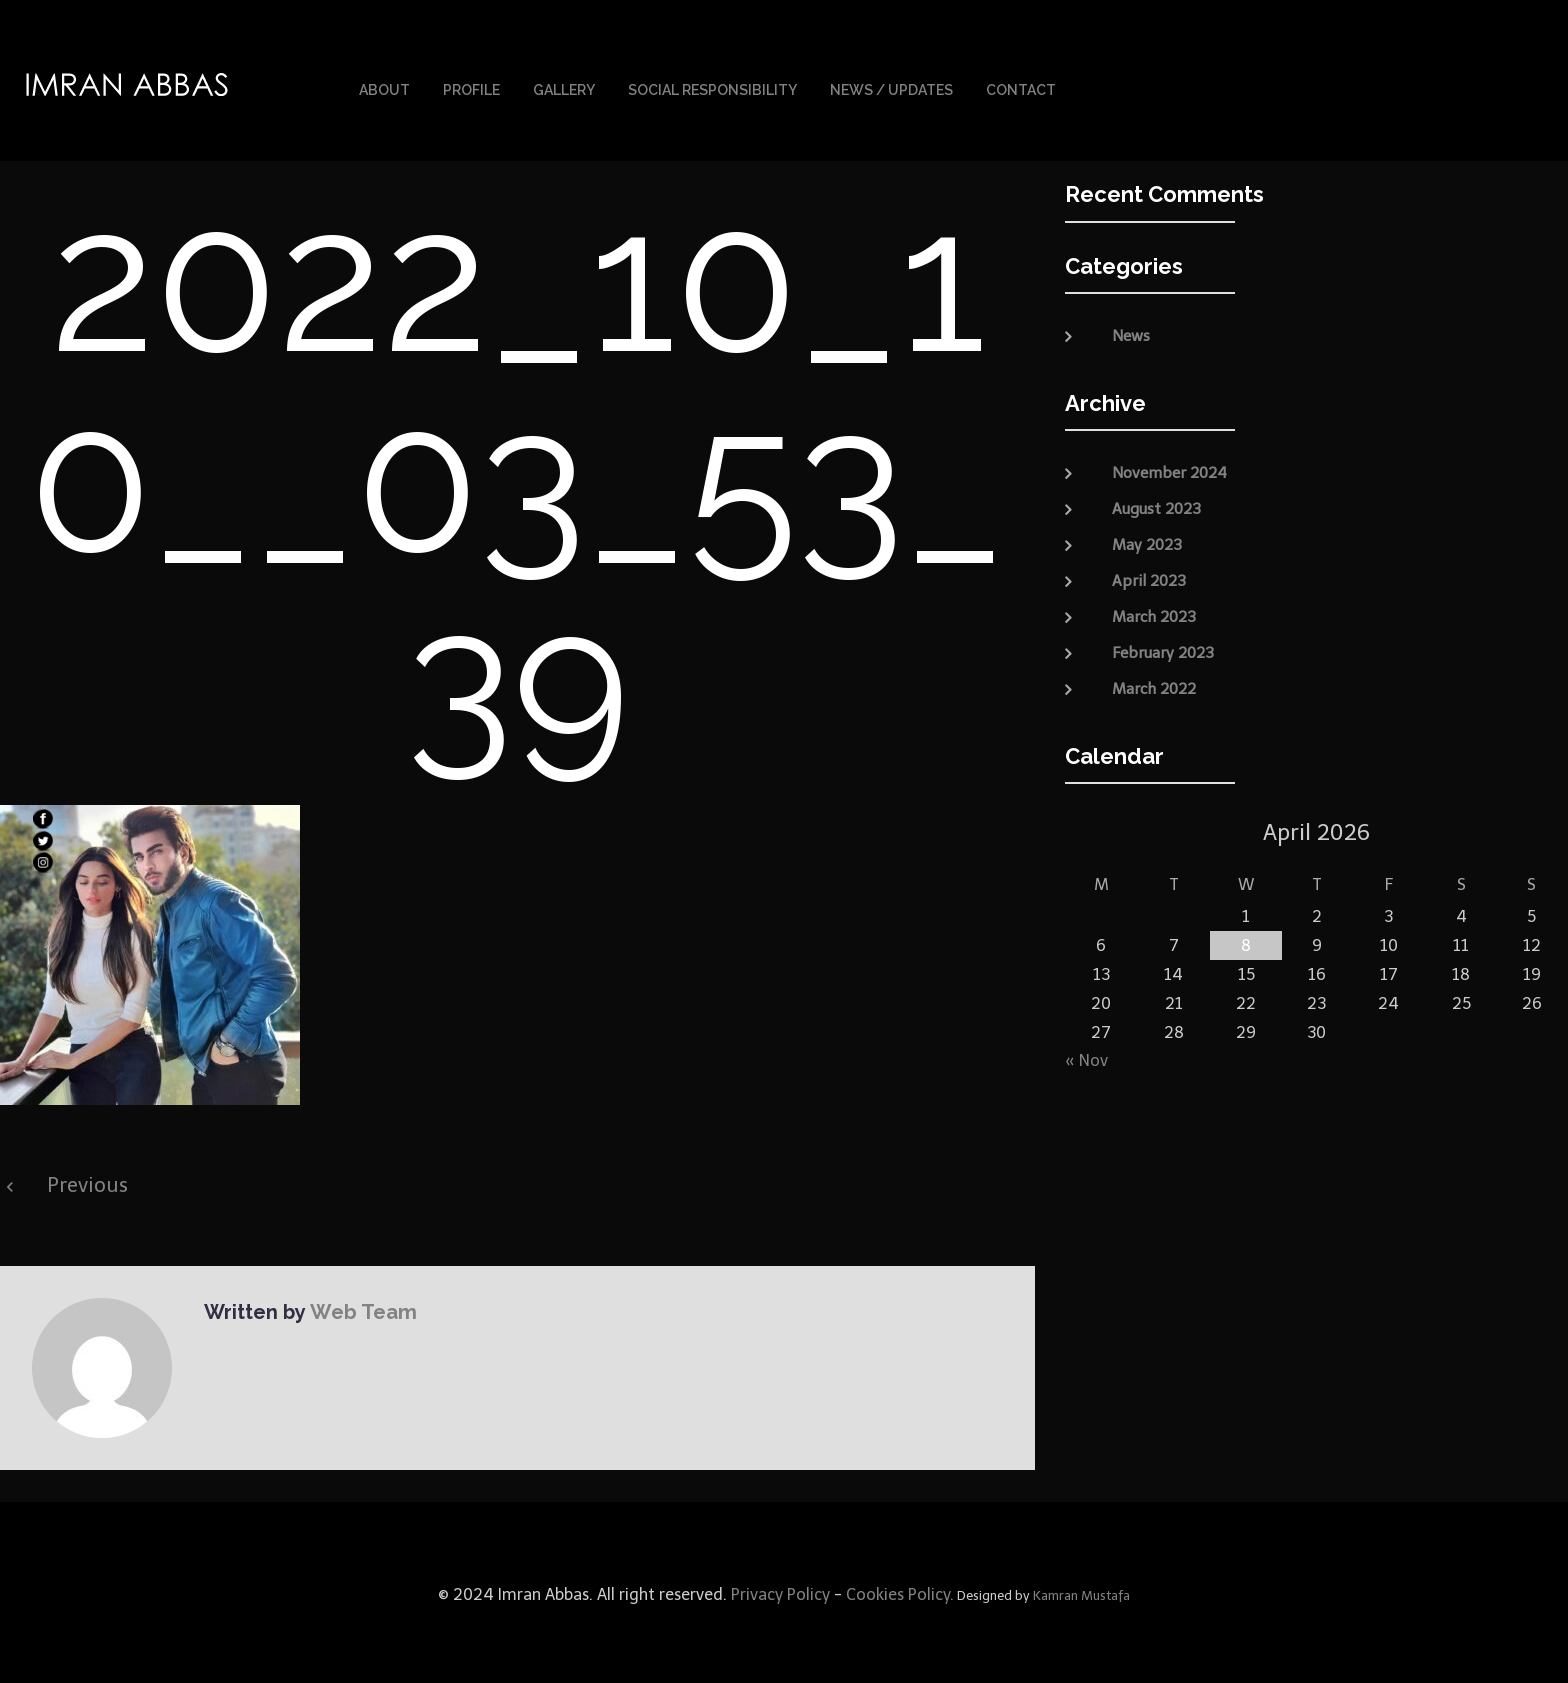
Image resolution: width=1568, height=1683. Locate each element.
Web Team (361, 1308)
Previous (87, 1181)
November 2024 (1169, 468)
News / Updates (891, 88)
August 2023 (1156, 504)
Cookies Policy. (900, 1590)
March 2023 (1154, 612)
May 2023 (1147, 540)
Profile (471, 88)
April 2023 (1149, 576)
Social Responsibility (712, 88)
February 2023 (1163, 648)
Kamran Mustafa (1081, 1591)
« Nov (1086, 1055)
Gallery (564, 88)
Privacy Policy (778, 1590)
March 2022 (1154, 684)
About (384, 88)
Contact (1021, 88)
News (1131, 332)
